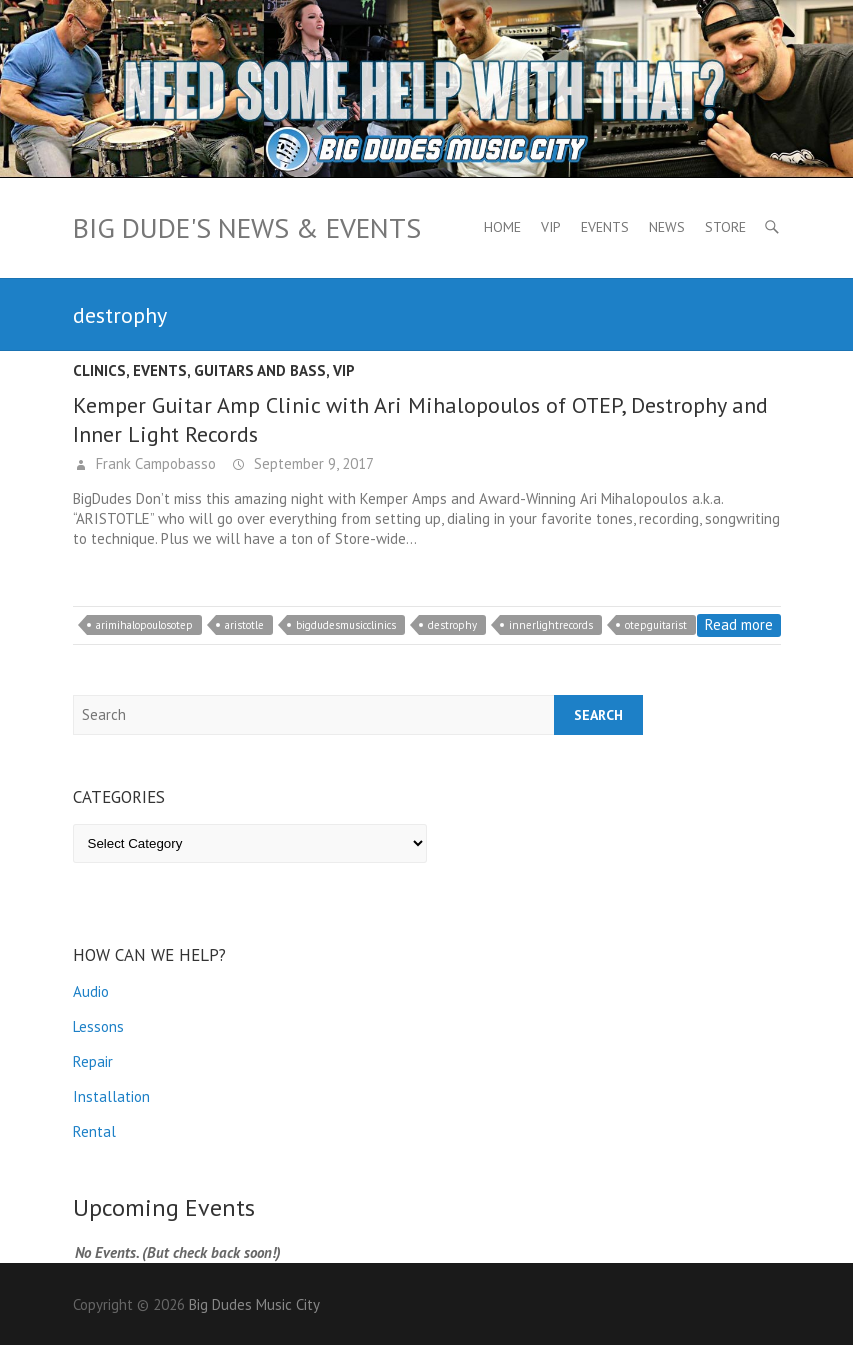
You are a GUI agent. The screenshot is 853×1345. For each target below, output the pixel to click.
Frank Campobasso (154, 463)
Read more (739, 624)
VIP (551, 227)
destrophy (452, 625)
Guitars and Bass (260, 370)
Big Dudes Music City (254, 1304)
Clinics (99, 370)
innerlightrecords (551, 625)
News (667, 227)
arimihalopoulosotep (144, 625)
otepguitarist (656, 625)
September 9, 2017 (312, 463)
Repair (93, 1061)
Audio (91, 991)
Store (725, 227)
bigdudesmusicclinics (346, 625)
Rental (94, 1131)
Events (605, 227)
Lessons (98, 1026)
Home (502, 227)
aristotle (244, 625)
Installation (111, 1096)
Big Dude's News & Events (247, 227)
